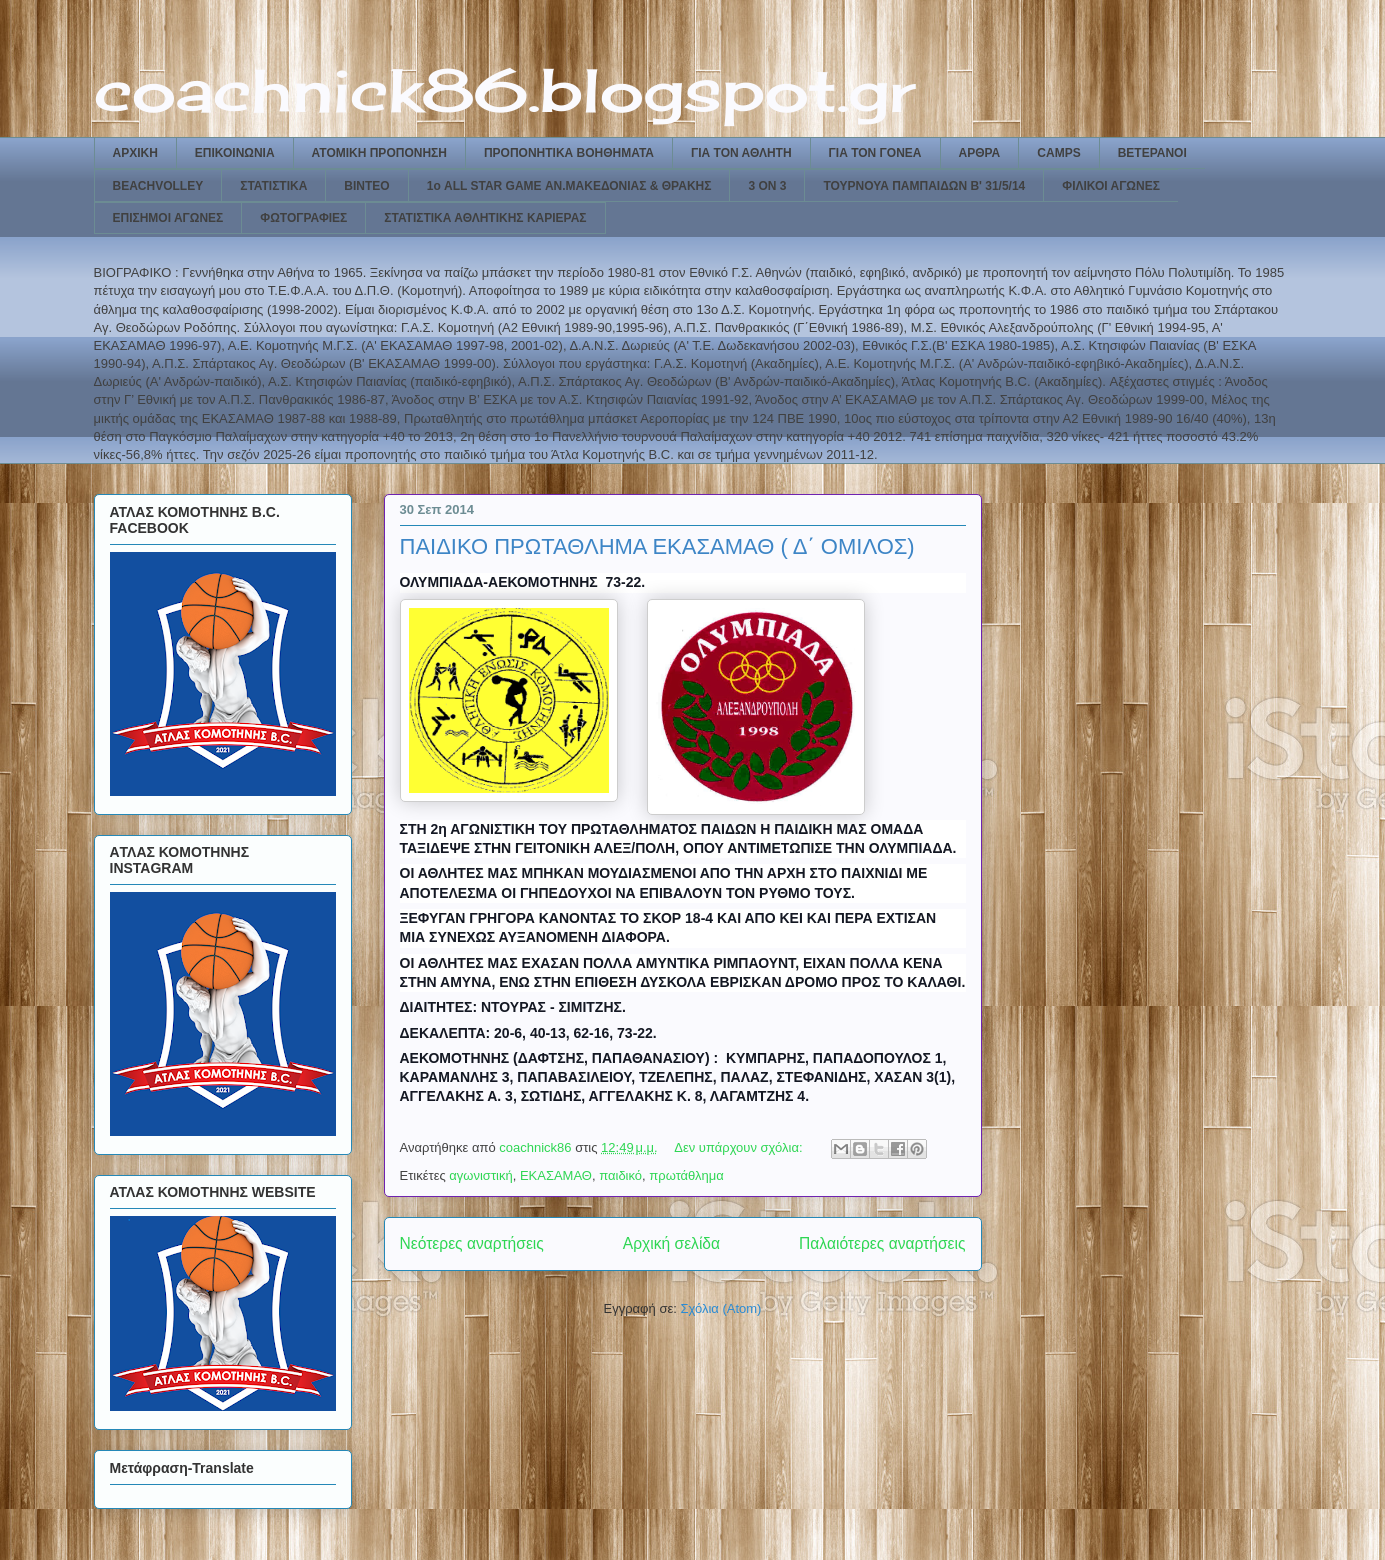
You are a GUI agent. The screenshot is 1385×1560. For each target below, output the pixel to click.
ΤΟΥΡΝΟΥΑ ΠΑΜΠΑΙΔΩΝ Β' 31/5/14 (924, 186)
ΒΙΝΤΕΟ (366, 186)
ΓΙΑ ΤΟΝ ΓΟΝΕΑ (875, 153)
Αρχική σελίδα (671, 1243)
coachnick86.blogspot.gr (504, 89)
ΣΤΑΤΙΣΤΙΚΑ (273, 186)
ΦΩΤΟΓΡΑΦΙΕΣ (303, 218)
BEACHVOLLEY (158, 186)
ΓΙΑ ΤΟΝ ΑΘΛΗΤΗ (741, 153)
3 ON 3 (767, 186)
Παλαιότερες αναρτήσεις (882, 1243)
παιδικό (620, 1175)
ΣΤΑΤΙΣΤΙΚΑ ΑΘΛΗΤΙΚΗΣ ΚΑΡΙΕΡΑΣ (485, 218)
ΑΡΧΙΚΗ (135, 153)
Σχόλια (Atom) (720, 1308)
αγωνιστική (480, 1175)
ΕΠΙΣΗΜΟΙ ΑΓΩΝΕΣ (168, 218)
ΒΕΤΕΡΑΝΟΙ (1152, 153)
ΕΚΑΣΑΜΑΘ (556, 1175)
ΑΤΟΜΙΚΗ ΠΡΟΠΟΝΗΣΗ (379, 153)
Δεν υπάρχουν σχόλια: (740, 1147)
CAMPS (1058, 153)
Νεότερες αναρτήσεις (472, 1243)
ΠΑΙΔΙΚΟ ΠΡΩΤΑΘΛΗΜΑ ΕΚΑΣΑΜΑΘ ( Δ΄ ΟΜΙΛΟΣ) (657, 546)
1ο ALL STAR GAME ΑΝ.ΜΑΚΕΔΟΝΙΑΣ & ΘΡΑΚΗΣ (569, 186)
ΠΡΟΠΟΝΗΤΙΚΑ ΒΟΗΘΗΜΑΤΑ (569, 153)
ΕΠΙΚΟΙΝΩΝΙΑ (235, 153)
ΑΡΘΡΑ (980, 153)
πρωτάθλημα (686, 1175)
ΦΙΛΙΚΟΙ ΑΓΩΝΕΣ (1111, 186)
